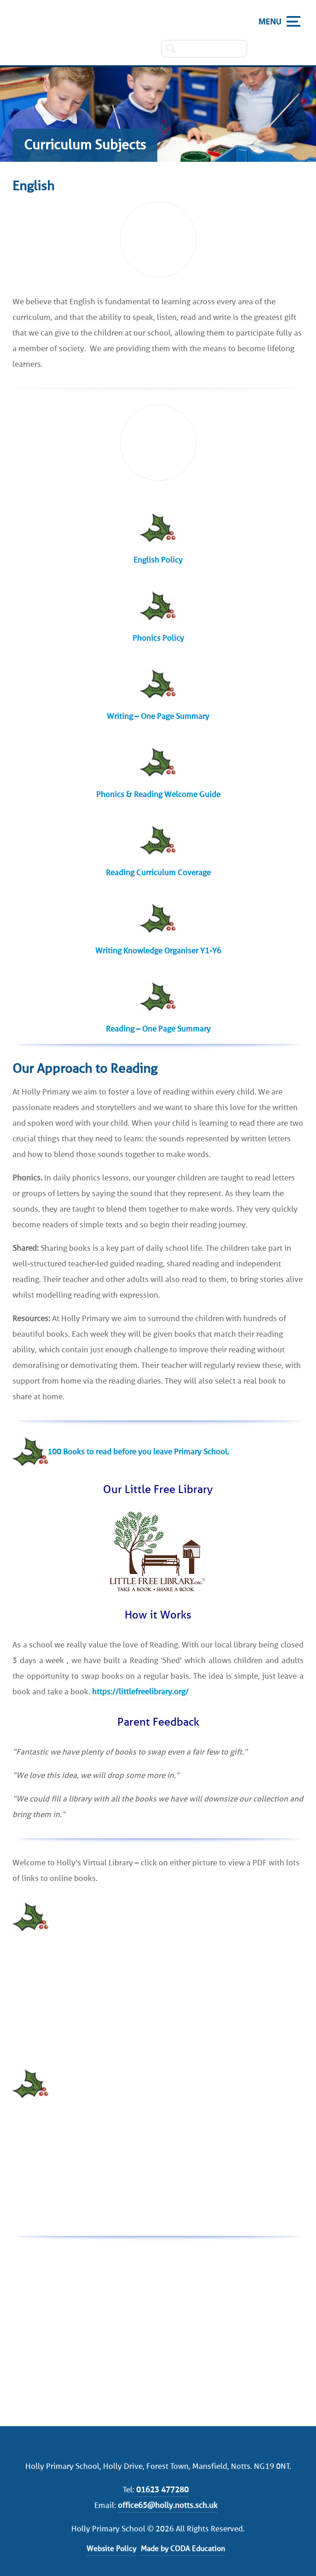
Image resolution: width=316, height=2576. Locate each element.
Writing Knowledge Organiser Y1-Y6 (158, 950)
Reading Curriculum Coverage (158, 872)
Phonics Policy (158, 638)
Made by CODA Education (183, 2548)
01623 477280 (162, 2489)
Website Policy (111, 2548)
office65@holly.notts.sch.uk (168, 2505)
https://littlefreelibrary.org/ (140, 1691)
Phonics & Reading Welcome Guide (158, 794)
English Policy (158, 559)
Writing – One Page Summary (158, 716)
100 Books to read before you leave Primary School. (138, 1451)
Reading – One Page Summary (158, 1028)
